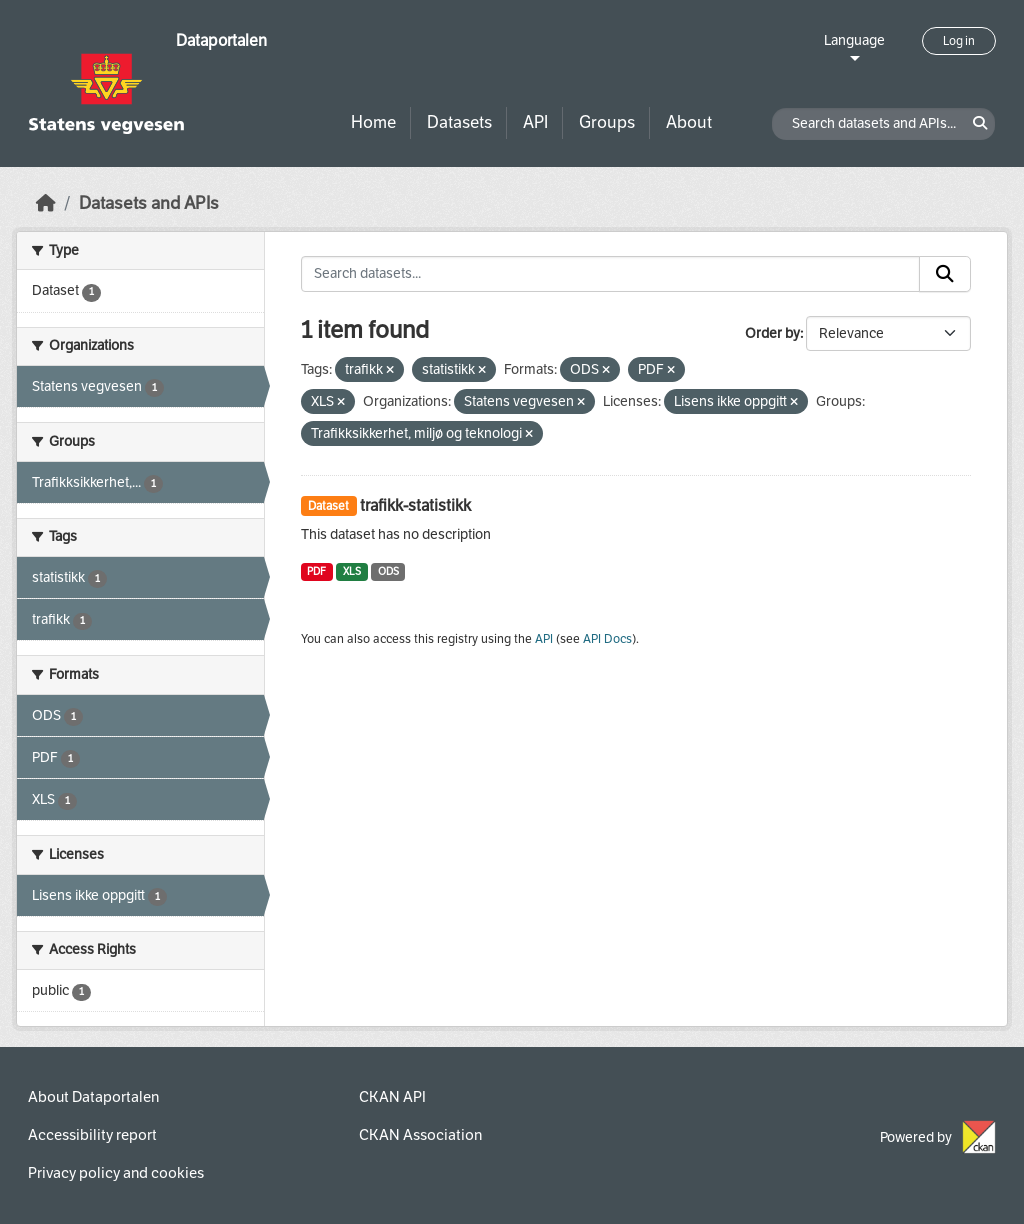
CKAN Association (420, 1135)
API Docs (607, 639)
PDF (316, 571)
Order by (772, 333)
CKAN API (392, 1097)
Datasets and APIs (149, 203)
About (689, 122)
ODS (388, 571)
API (535, 122)
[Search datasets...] (611, 274)
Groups (607, 122)
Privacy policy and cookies (116, 1173)
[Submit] (945, 274)
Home (373, 122)
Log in (959, 41)
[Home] (46, 203)
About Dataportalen (93, 1097)
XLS (352, 571)
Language (854, 40)
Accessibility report (92, 1135)
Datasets (459, 122)
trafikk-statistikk (415, 505)
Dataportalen (221, 40)
